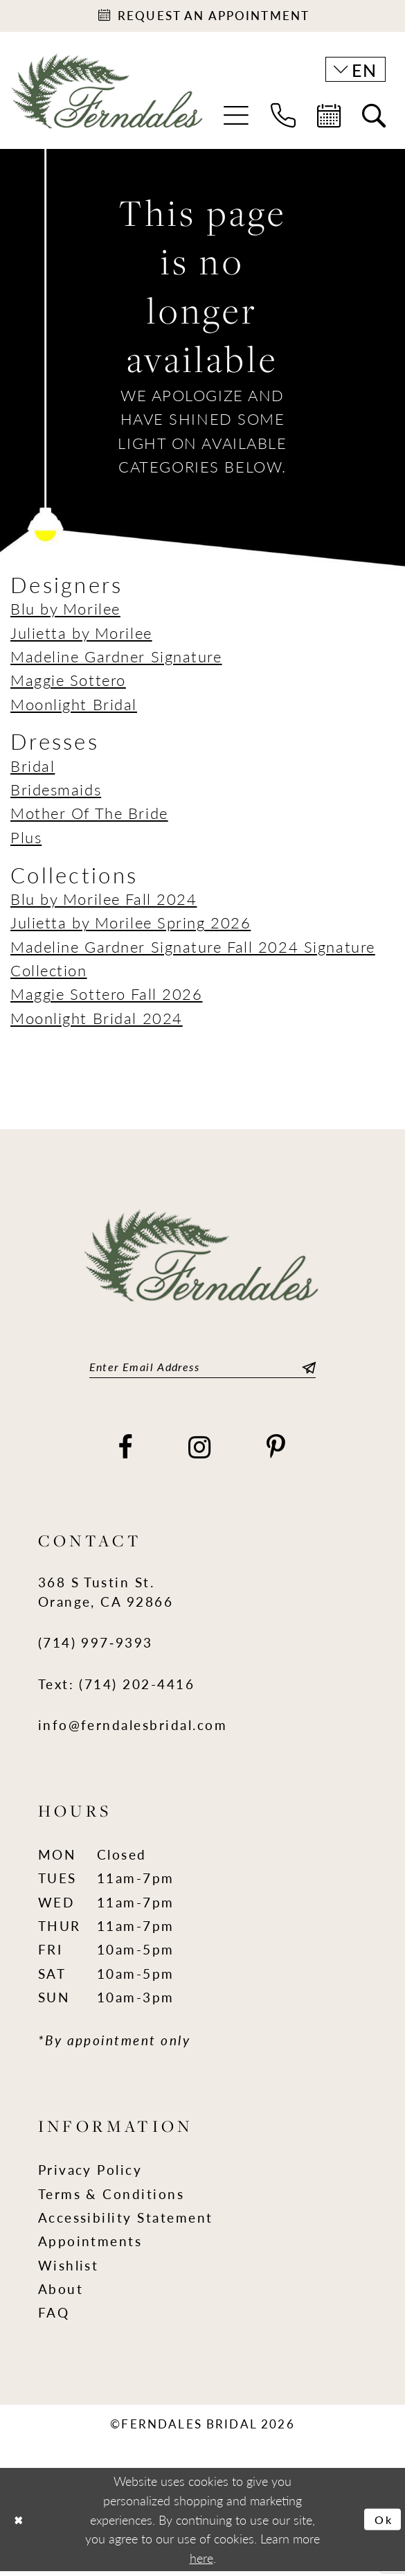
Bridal (32, 768)
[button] (236, 118)
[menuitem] (236, 118)
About (60, 2293)
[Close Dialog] (20, 2524)
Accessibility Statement (125, 2222)
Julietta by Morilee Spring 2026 (130, 925)
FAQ (53, 2318)
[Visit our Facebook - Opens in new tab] (125, 1453)
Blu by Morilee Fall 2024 (103, 901)
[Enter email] (202, 1370)
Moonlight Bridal (73, 707)
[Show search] (373, 118)
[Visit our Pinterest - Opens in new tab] (276, 1453)
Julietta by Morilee (81, 635)
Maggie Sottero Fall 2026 (106, 996)
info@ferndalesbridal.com (133, 1729)
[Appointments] (202, 17)
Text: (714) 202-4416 (116, 1688)
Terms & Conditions (111, 2198)
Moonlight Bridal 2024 (96, 1021)
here (201, 2562)
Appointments (90, 2246)
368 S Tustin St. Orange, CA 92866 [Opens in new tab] (106, 1597)
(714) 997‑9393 (95, 1648)
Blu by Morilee (65, 611)
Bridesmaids (55, 792)
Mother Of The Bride (89, 816)
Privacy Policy (90, 2175)
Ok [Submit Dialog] (382, 2523)
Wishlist (68, 2270)
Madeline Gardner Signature (116, 659)
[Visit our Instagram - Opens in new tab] (200, 1453)
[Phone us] (283, 118)
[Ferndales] (108, 102)
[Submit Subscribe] (306, 1370)
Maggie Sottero (68, 683)
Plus (26, 840)
